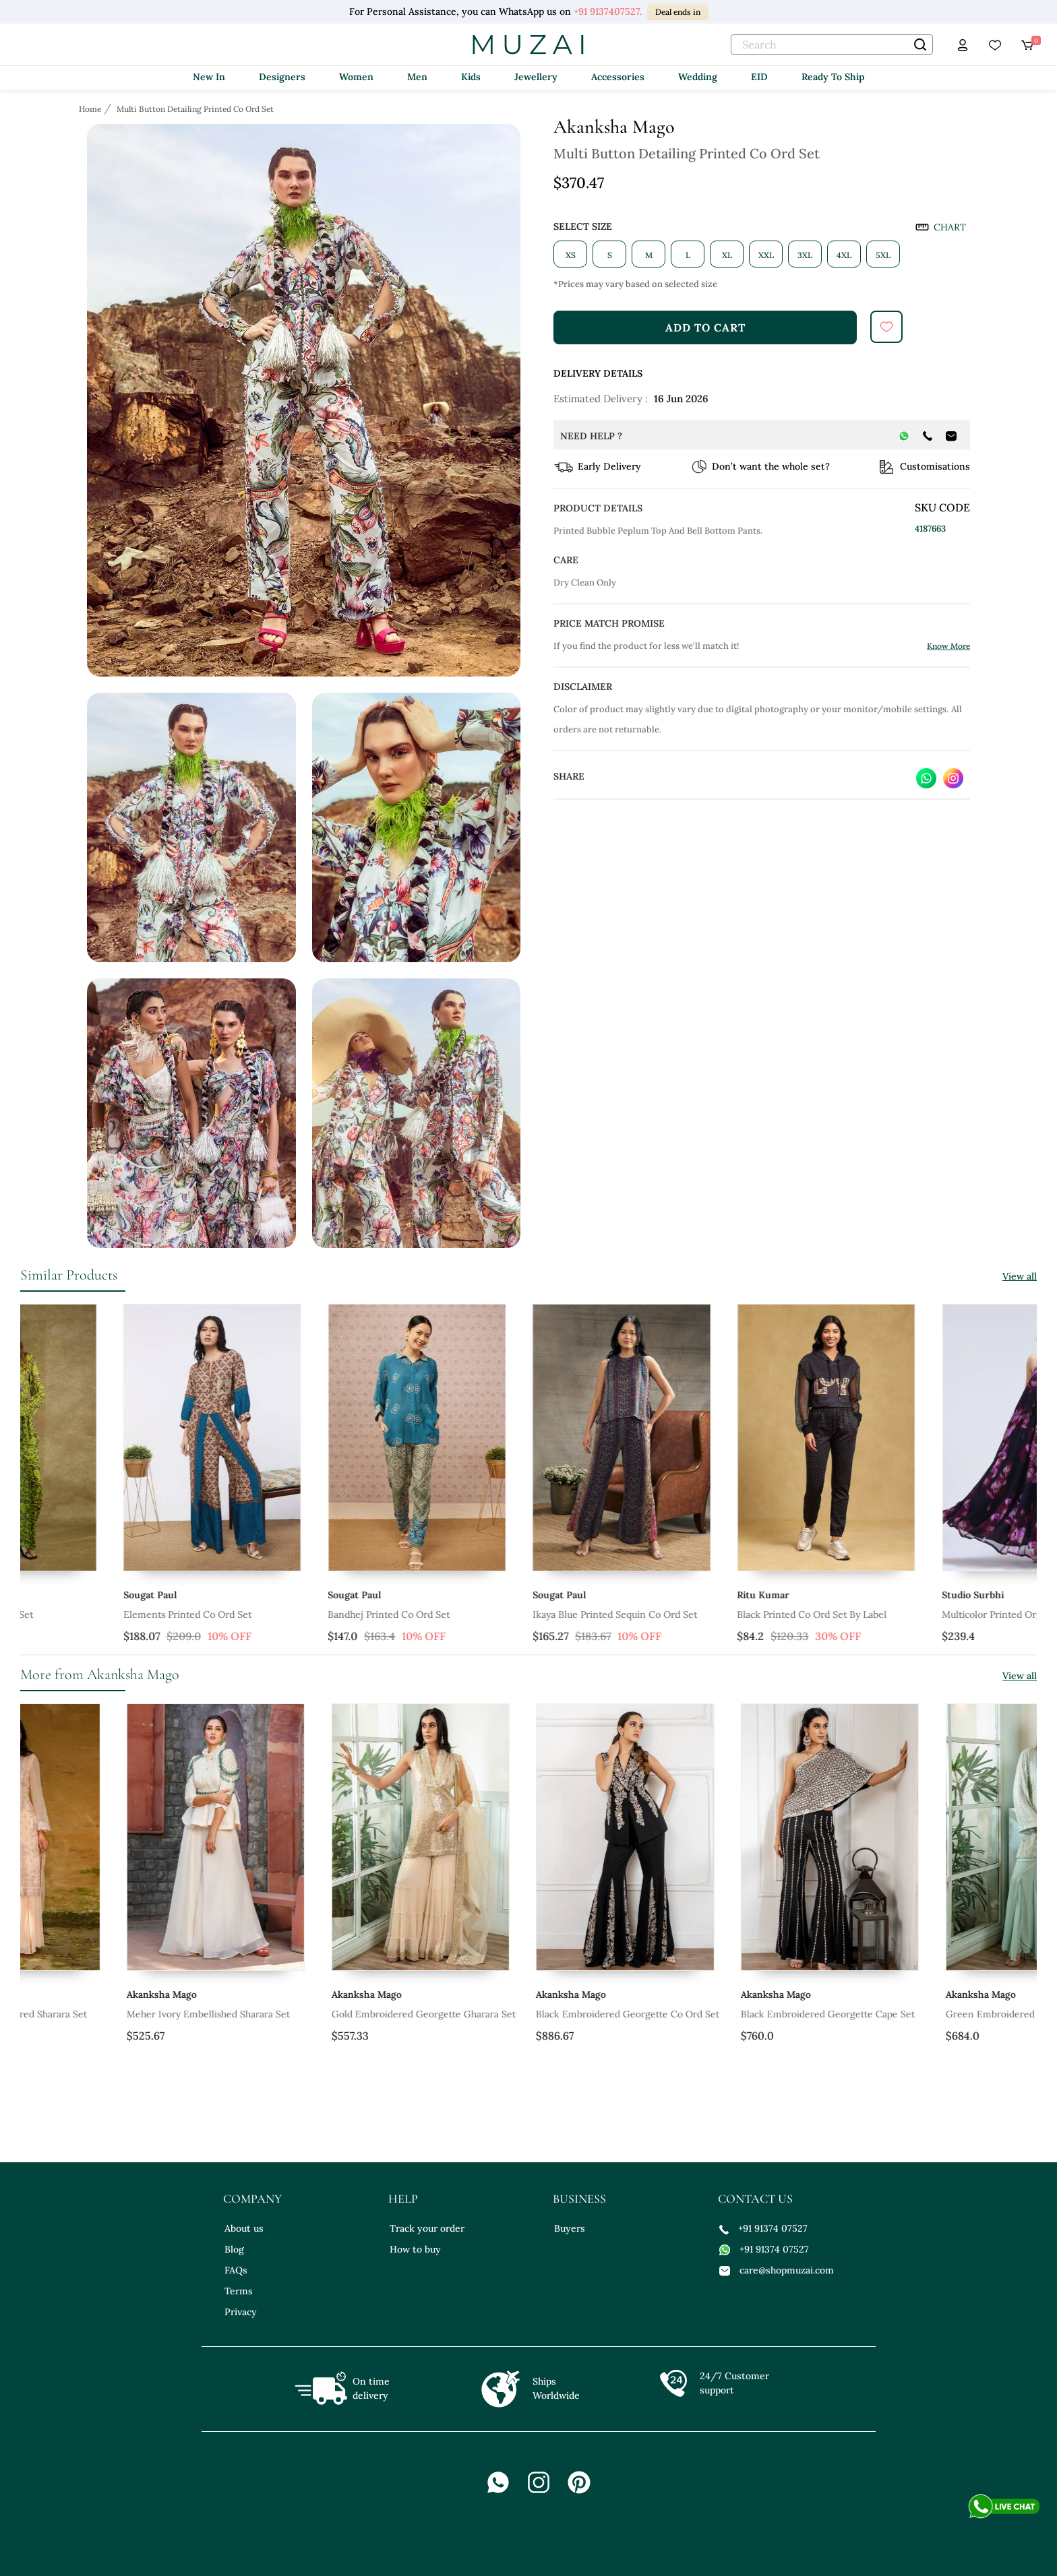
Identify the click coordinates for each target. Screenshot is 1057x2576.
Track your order (427, 2228)
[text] (832, 44)
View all (1019, 1276)
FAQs (235, 2270)
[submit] (886, 327)
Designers (282, 77)
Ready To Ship (833, 77)
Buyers (569, 2228)
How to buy (415, 2249)
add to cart (705, 327)
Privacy (240, 2312)
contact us (755, 2198)
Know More (948, 646)
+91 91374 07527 (763, 2228)
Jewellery (535, 77)
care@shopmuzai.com (776, 2270)
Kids (471, 77)
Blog (234, 2249)
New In (209, 77)
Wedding (697, 77)
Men (417, 77)
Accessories (617, 77)
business (579, 2198)
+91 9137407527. (608, 11)
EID (759, 77)
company (252, 2198)
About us (244, 2228)
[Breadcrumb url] (91, 108)
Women (356, 77)
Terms (238, 2291)
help (403, 2198)
